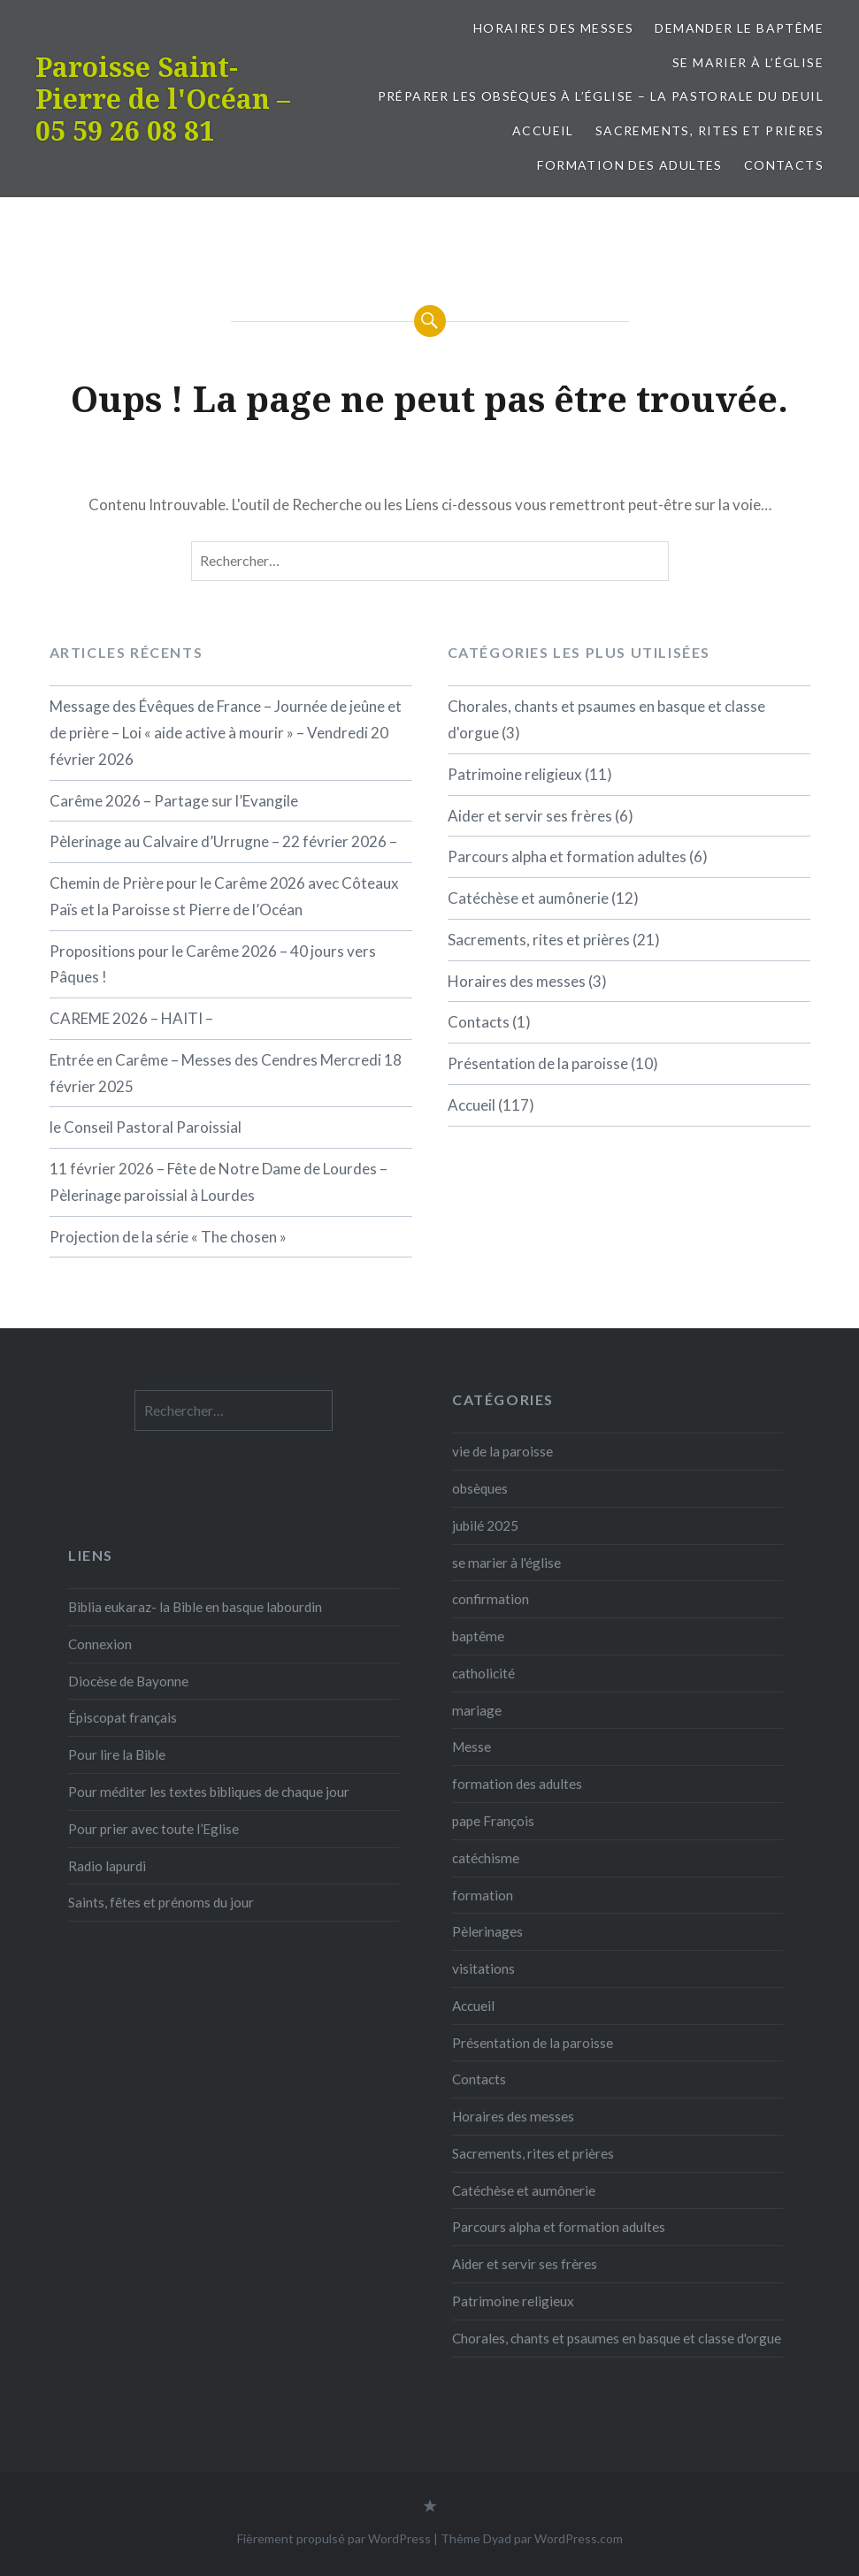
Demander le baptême (739, 27)
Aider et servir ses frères (530, 815)
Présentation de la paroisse (538, 1063)
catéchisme (485, 1858)
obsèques (480, 1488)
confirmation (490, 1599)
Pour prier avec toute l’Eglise (153, 1829)
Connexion (100, 1644)
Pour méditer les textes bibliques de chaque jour (208, 1792)
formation (482, 1895)
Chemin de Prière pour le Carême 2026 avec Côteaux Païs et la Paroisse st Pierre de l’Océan (224, 896)
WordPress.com (578, 2538)
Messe (471, 1746)
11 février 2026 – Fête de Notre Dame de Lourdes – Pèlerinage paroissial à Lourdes (218, 1181)
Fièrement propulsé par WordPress (334, 2538)
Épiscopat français (122, 1717)
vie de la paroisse (502, 1451)
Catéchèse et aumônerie (528, 898)
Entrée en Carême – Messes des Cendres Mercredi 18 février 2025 (226, 1073)
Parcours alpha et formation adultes (567, 856)
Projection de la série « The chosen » (168, 1236)
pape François (493, 1821)
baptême (478, 1636)
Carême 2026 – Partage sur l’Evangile (174, 800)
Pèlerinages (487, 1931)
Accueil (543, 130)
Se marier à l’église (748, 62)
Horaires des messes (553, 27)
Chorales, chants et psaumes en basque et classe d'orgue (616, 2338)
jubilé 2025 (485, 1525)
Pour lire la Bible (116, 1754)
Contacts (784, 164)
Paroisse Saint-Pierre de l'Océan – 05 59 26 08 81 (162, 99)
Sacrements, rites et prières (709, 130)
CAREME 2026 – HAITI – (131, 1018)
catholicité (483, 1673)
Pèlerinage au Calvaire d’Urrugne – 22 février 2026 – (223, 841)
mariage (477, 1710)
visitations (483, 1968)
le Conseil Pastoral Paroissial (146, 1127)
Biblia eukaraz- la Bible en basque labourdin (195, 1607)
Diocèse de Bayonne (128, 1681)
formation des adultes (629, 164)
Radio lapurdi (107, 1866)
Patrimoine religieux (515, 774)
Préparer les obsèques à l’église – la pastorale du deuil (601, 95)
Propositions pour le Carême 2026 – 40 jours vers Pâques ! (213, 964)
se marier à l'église (506, 1563)
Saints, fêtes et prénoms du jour (161, 1902)
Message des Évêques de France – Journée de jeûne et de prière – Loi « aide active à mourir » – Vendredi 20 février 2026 (226, 732)
